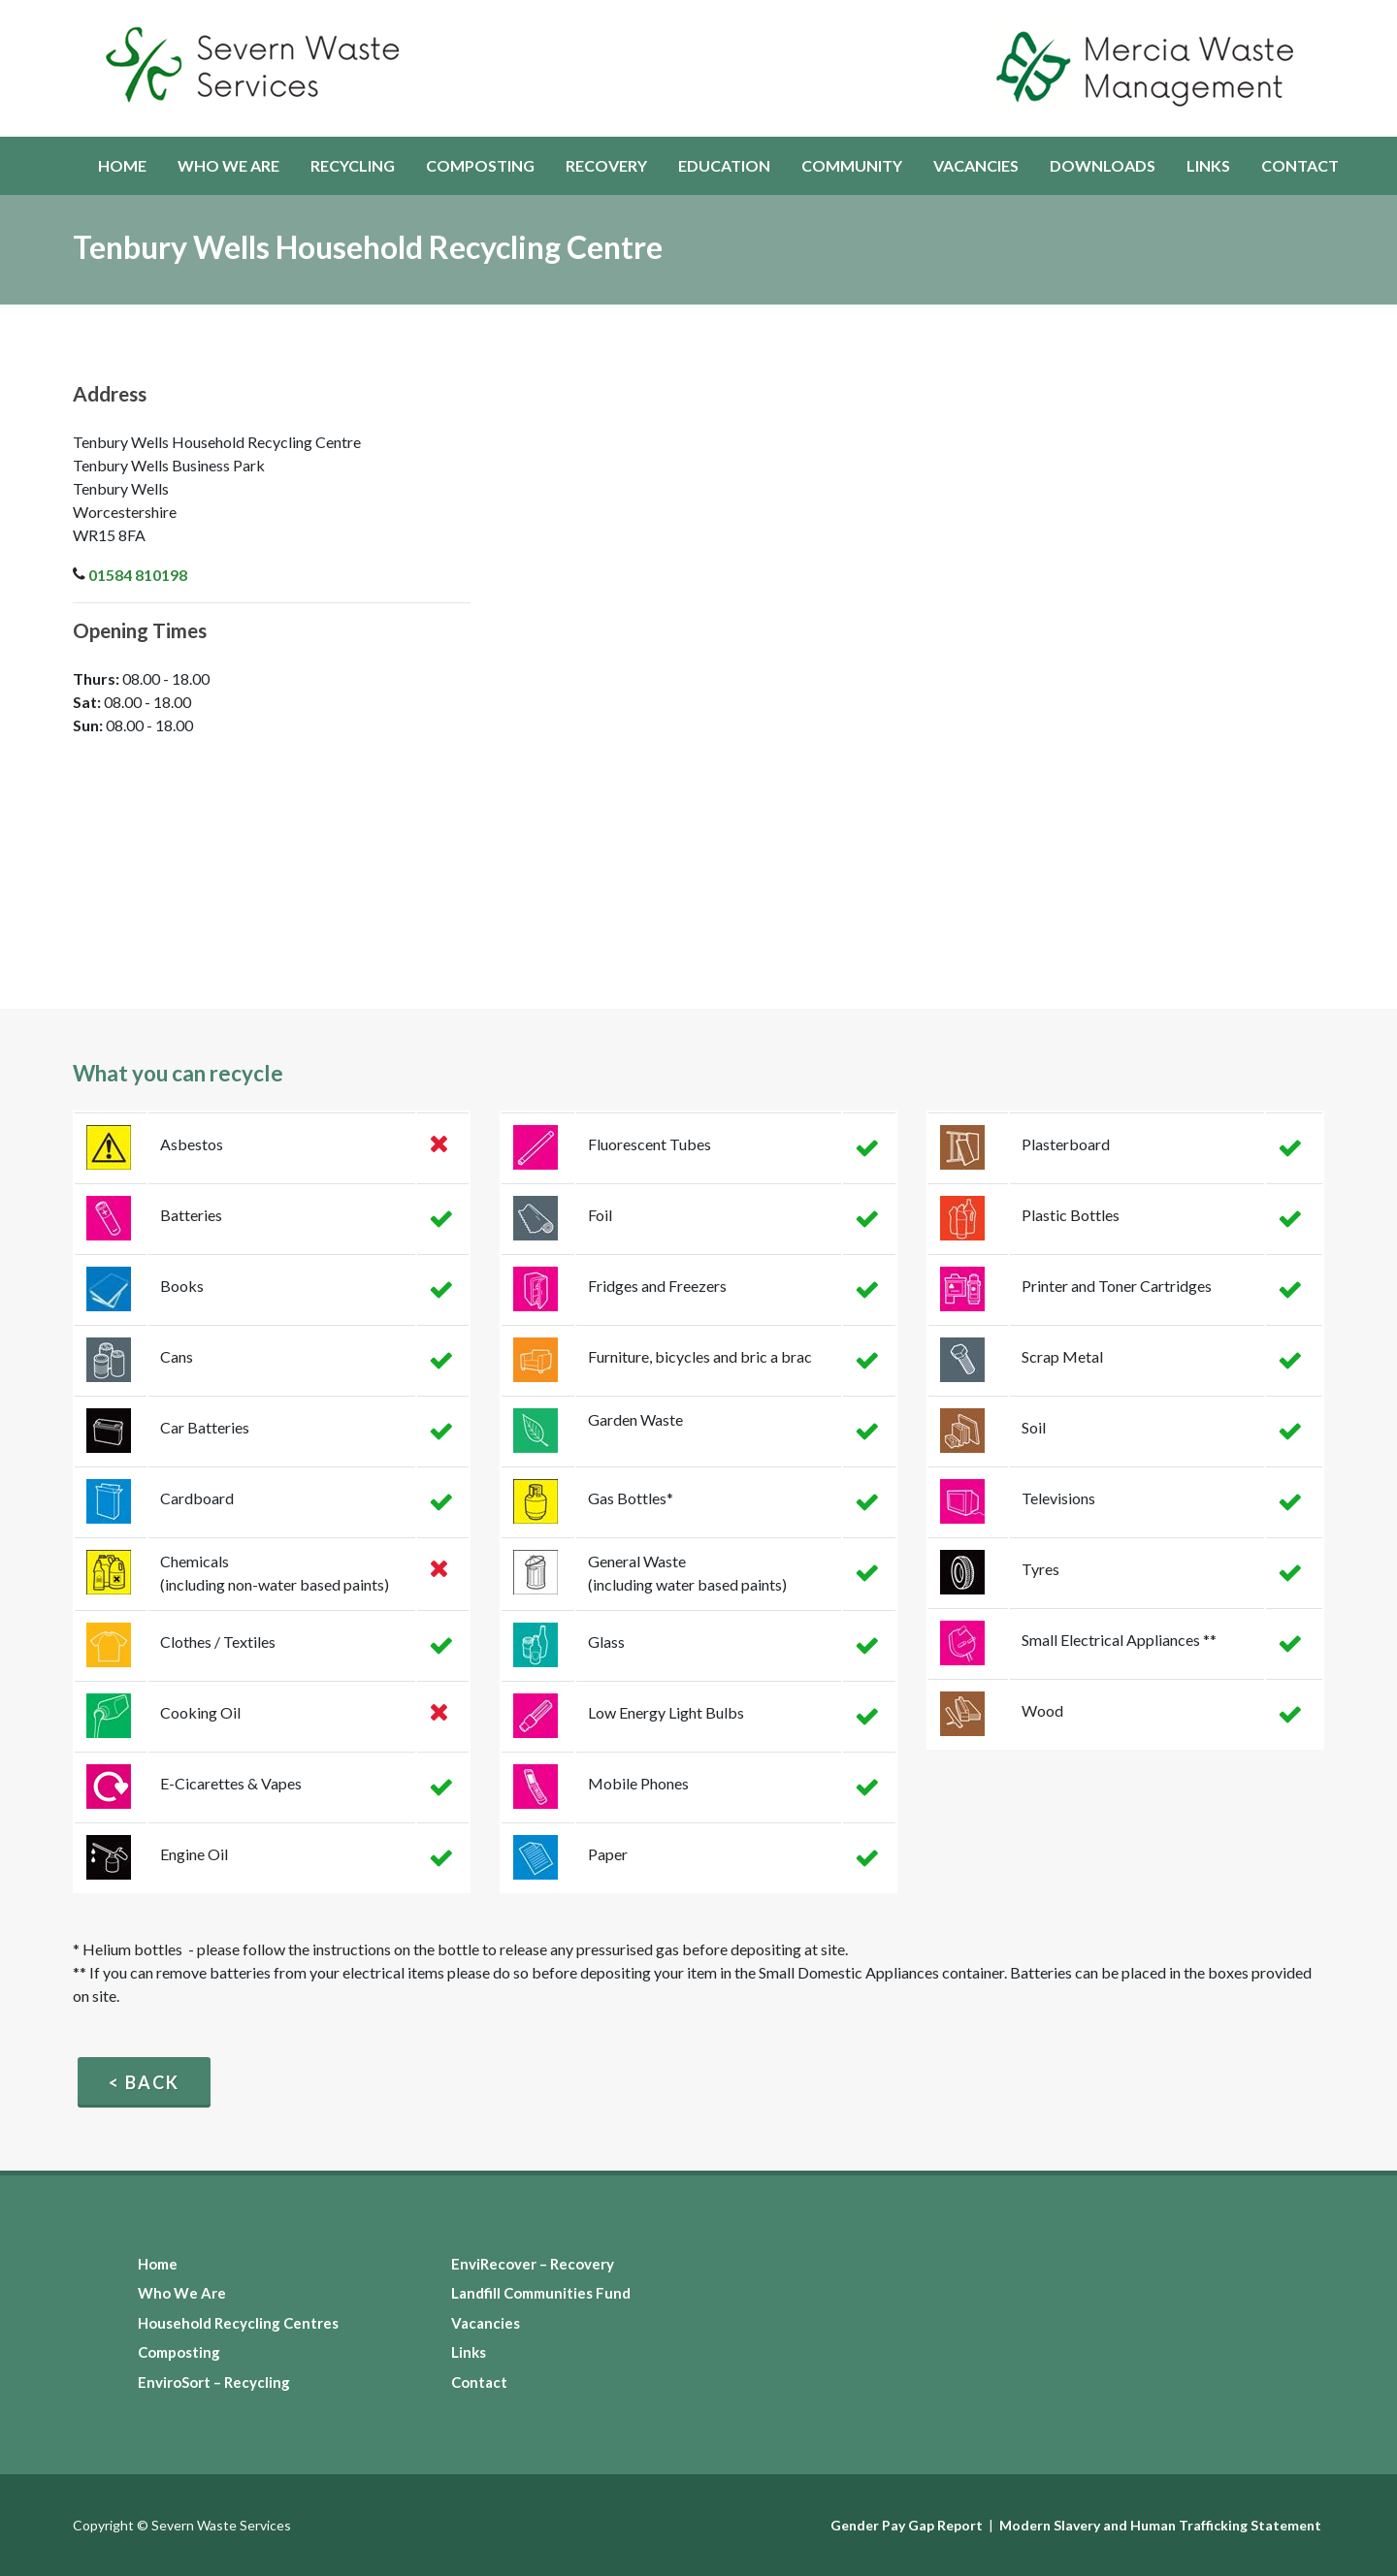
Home (158, 2263)
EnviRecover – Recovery (532, 2263)
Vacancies (485, 2323)
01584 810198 (137, 574)
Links (468, 2352)
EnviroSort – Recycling (214, 2382)
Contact (479, 2382)
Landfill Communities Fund (541, 2293)
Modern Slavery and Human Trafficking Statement (1160, 2525)
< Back (144, 2082)
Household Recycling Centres (238, 2323)
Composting (179, 2352)
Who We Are (182, 2293)
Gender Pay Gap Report (906, 2525)
